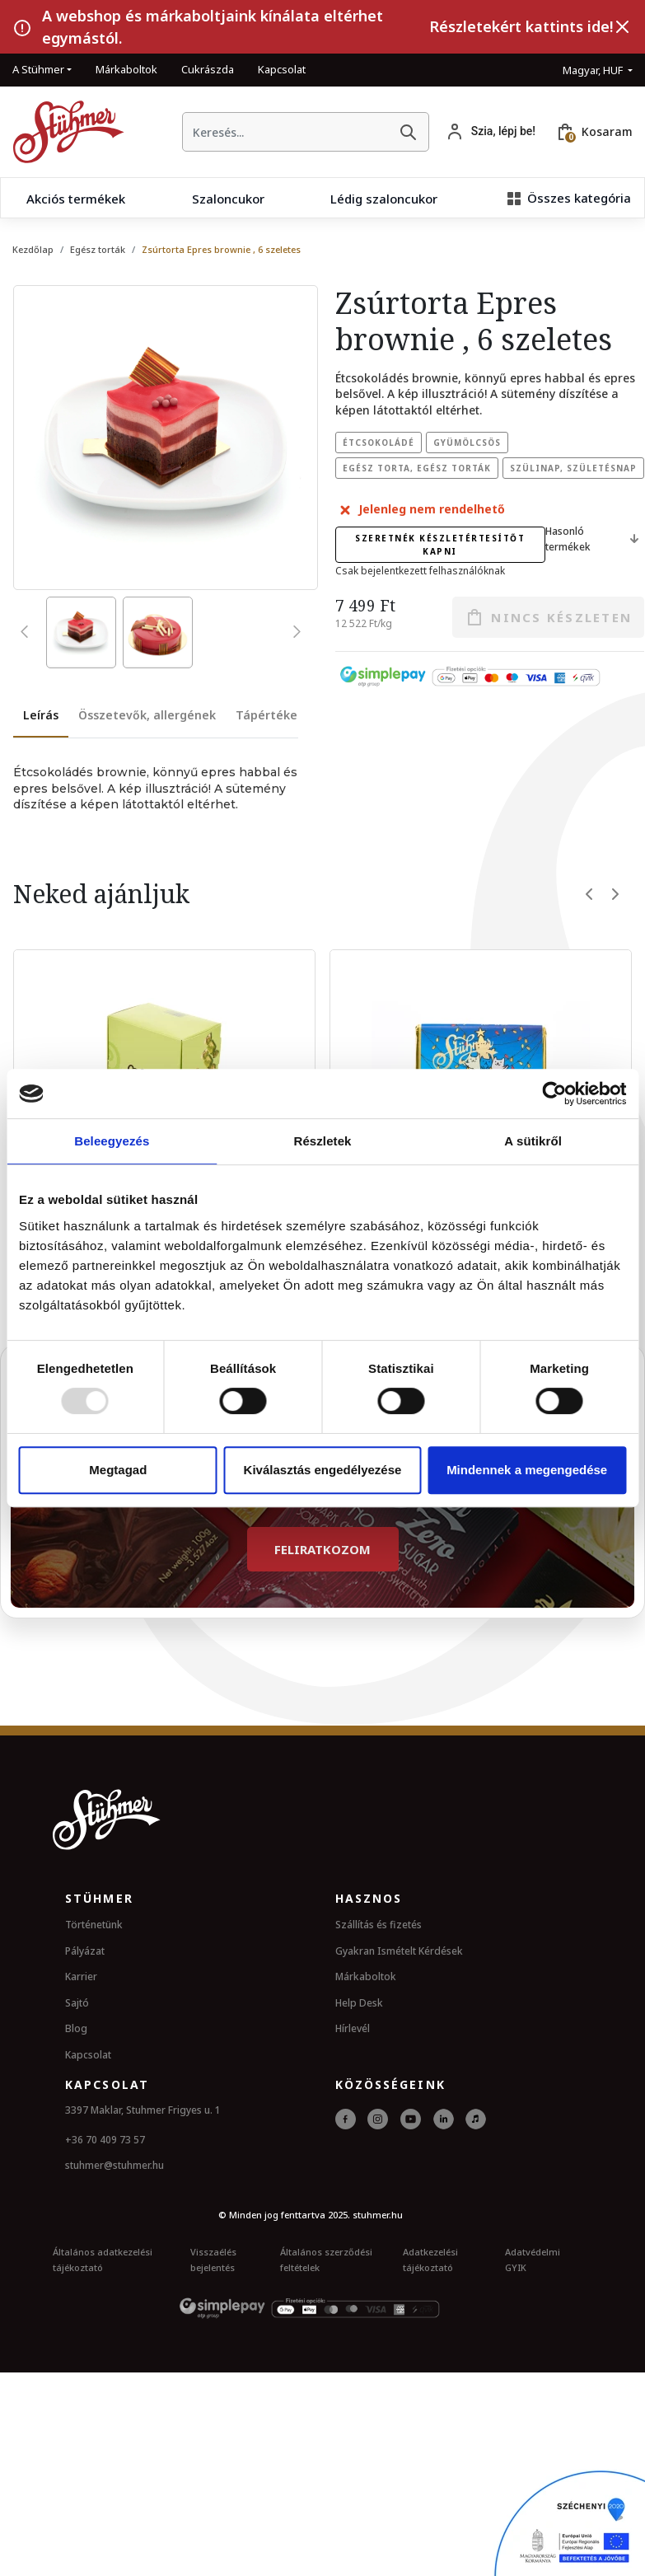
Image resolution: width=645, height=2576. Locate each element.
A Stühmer (38, 69)
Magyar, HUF (594, 70)
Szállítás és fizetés (378, 1923)
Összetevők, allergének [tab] (147, 715)
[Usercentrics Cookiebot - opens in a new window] (554, 1093)
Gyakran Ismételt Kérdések (399, 1949)
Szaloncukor (228, 198)
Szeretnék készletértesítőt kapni (440, 544)
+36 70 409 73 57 (105, 2138)
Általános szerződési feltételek (326, 2258)
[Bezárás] (623, 27)
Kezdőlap (33, 249)
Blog (76, 2028)
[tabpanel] (155, 789)
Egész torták (97, 249)
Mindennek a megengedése (526, 1470)
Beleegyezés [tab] (111, 1141)
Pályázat (85, 1949)
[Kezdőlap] (62, 131)
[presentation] (27, 631)
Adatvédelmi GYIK (532, 2258)
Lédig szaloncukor (383, 198)
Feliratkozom (322, 1548)
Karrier (81, 1976)
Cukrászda (207, 69)
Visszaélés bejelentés (213, 2258)
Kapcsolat (282, 69)
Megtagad (118, 1470)
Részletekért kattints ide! (521, 26)
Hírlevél (352, 2028)
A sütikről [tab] (533, 1141)
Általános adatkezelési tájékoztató (102, 2258)
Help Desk (359, 2001)
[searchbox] (285, 132)
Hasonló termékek (594, 539)
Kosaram (607, 131)
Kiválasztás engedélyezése (323, 1470)
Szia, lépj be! (503, 131)
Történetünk (94, 1923)
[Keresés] (407, 132)
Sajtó (77, 2001)
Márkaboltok (126, 69)
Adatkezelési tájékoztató (430, 2258)
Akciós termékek (75, 198)
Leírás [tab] (40, 715)
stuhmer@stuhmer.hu (114, 2164)
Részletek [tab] (322, 1141)
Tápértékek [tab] (270, 715)
